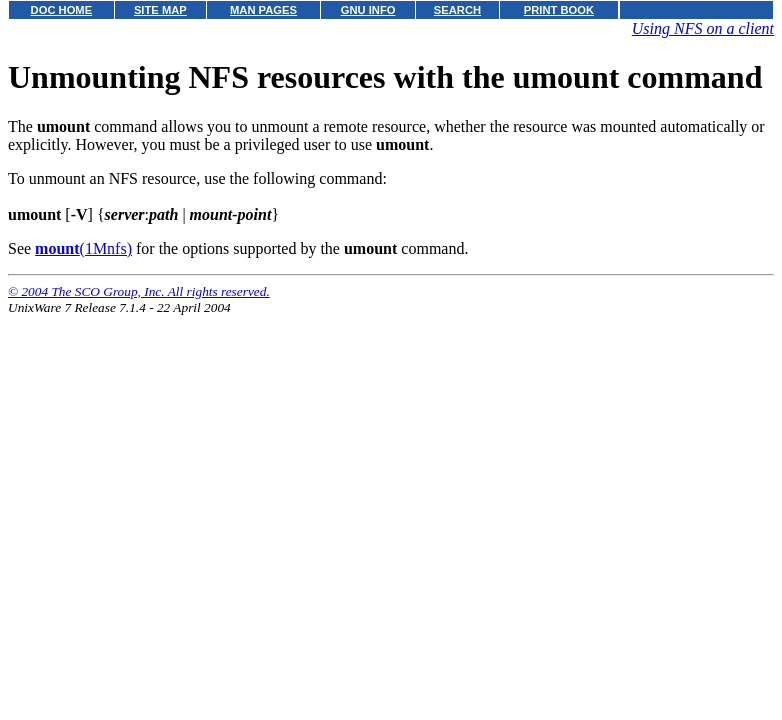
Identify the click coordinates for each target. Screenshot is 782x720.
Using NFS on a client (703, 28)
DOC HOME (62, 10)
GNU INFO (368, 10)
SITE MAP (160, 10)
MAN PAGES (263, 10)
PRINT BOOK (559, 10)
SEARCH (457, 10)
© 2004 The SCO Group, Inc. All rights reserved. (139, 291)
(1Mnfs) (83, 248)
